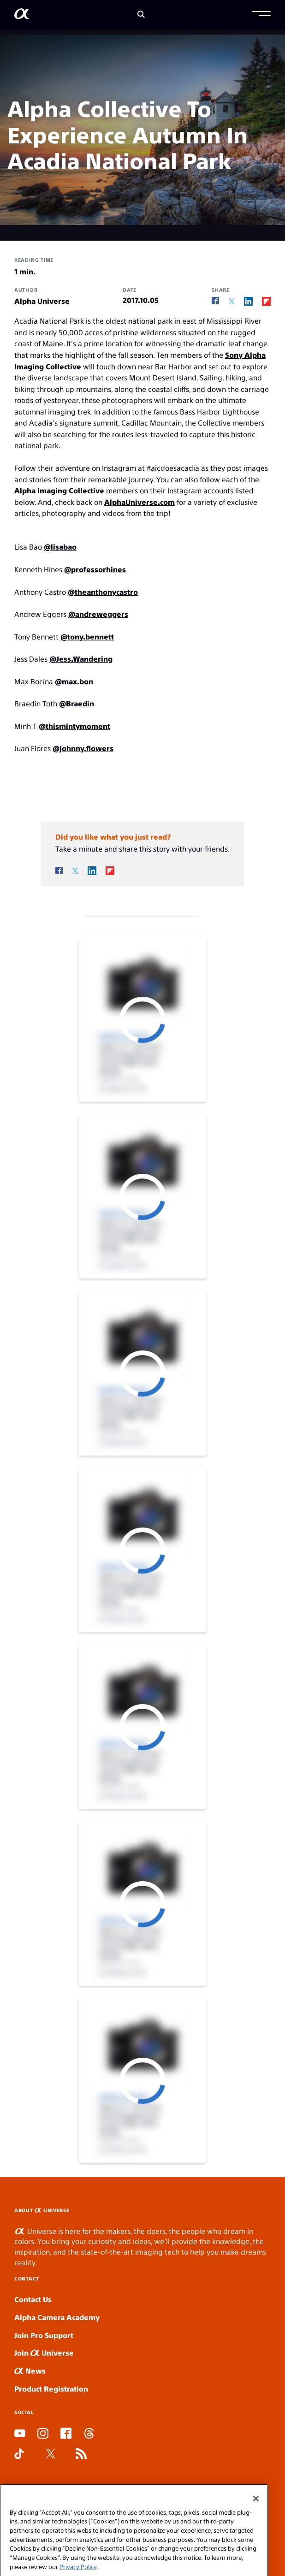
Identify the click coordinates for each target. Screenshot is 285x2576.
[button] (261, 15)
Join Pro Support (43, 2335)
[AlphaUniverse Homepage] (22, 15)
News (30, 2370)
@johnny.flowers (83, 748)
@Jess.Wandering (81, 658)
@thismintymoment (74, 726)
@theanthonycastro (103, 592)
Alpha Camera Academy (57, 2317)
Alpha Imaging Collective (59, 490)
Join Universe (44, 2352)
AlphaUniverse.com (139, 502)
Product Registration (51, 2388)
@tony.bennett (87, 636)
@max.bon (74, 681)
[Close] (256, 2519)
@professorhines (95, 569)
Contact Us (33, 2299)
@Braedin (76, 703)
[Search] (141, 15)
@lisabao (60, 546)
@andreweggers (98, 614)
